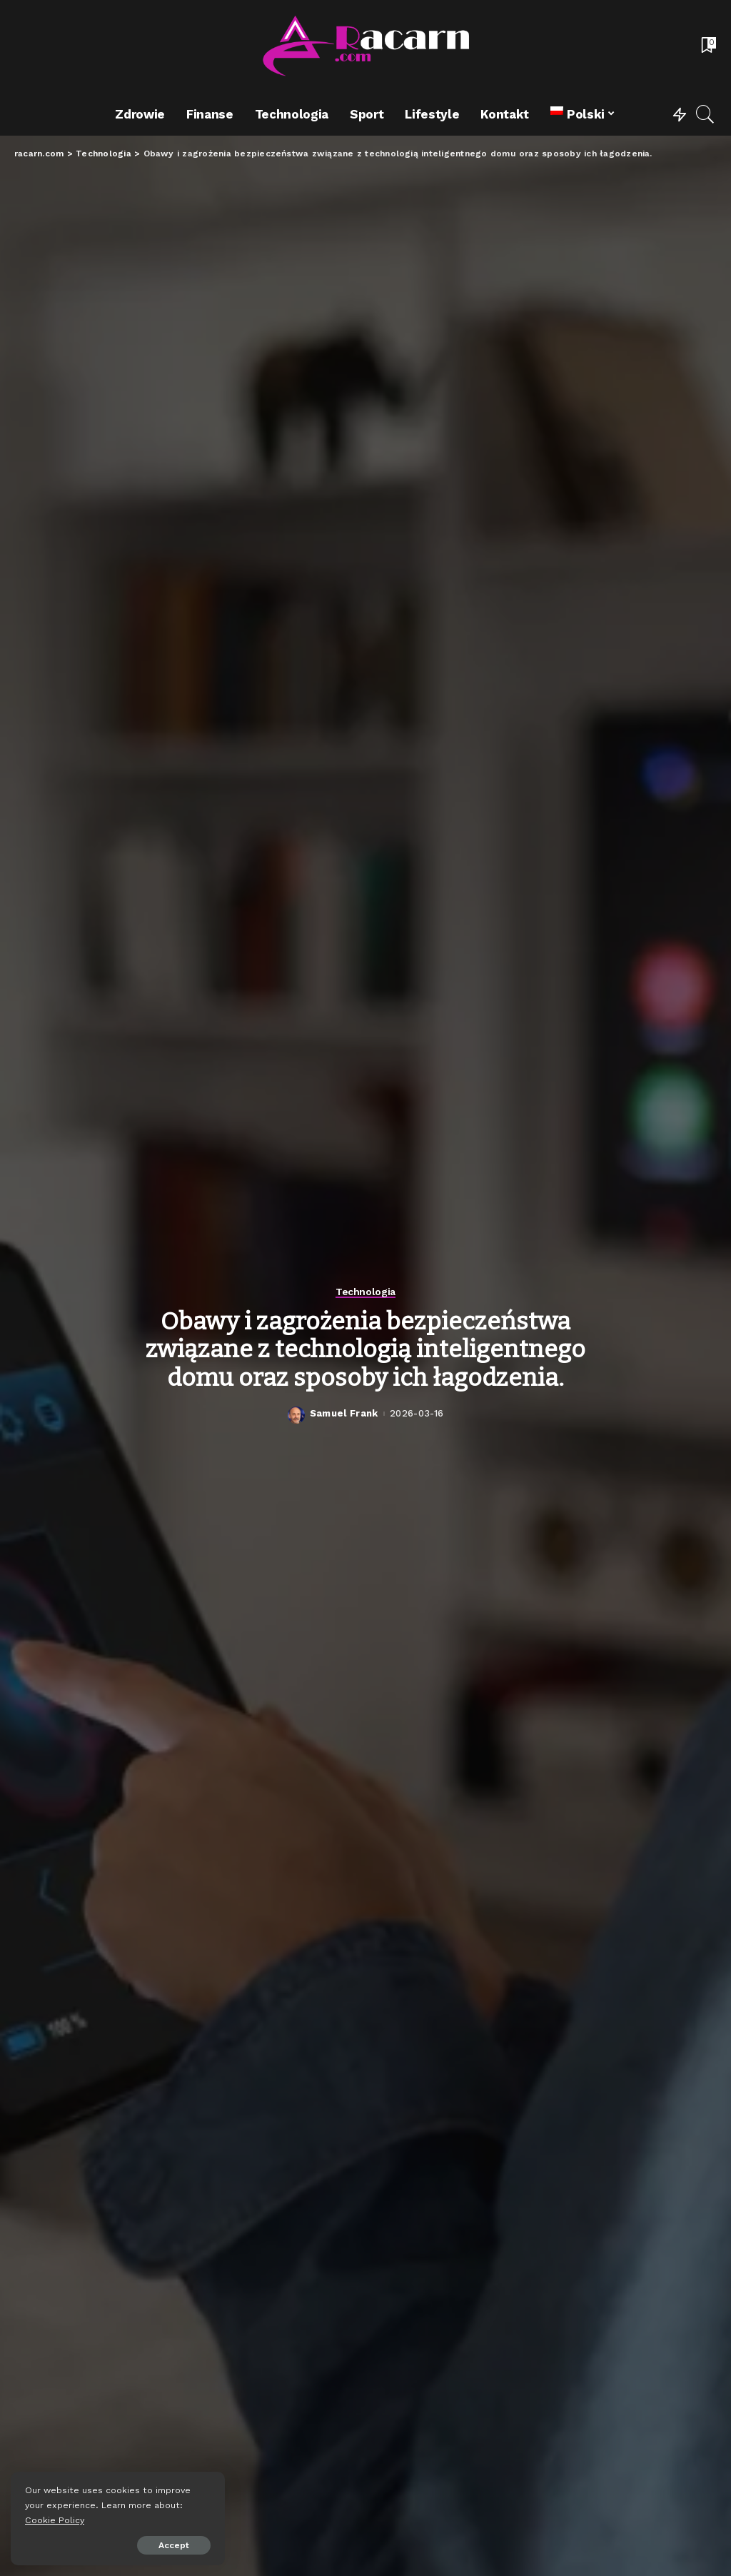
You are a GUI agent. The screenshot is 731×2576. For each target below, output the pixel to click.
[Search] (705, 114)
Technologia (365, 1292)
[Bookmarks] (707, 46)
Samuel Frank (344, 1413)
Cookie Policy (54, 2520)
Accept (173, 2545)
